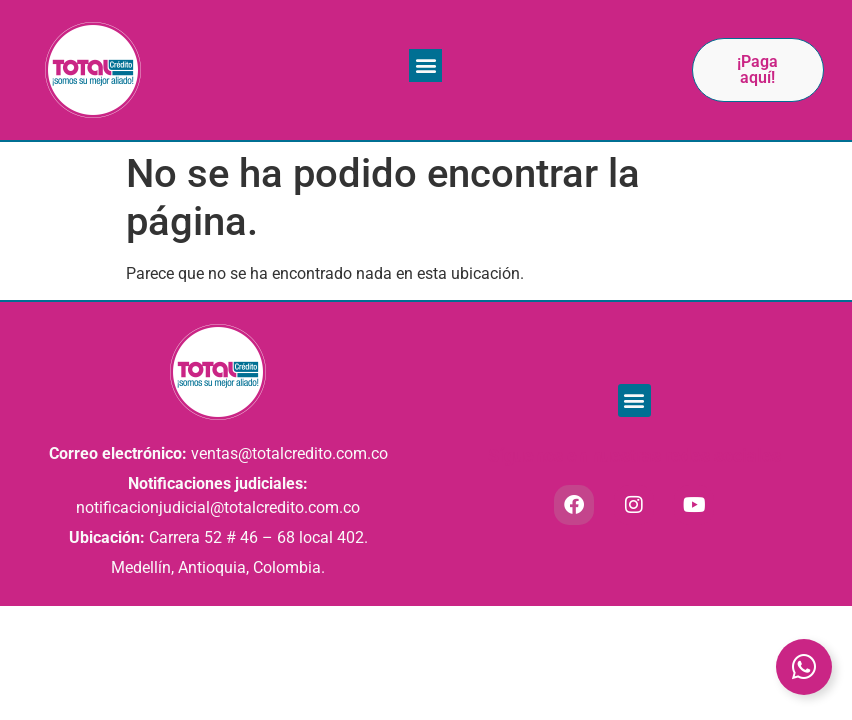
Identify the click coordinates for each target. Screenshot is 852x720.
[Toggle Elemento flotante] (804, 667)
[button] (425, 65)
